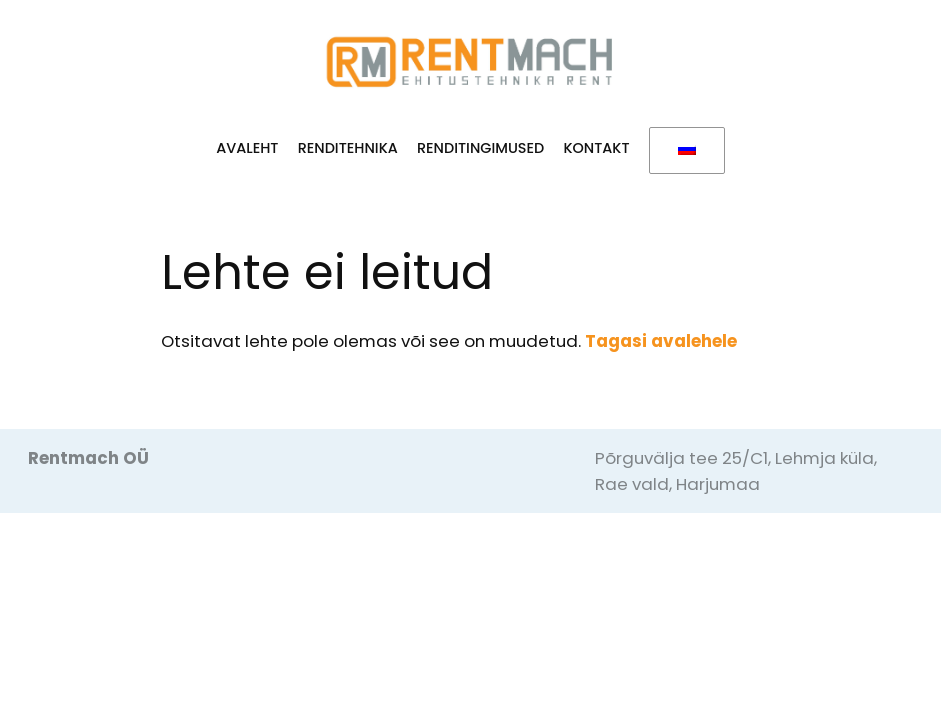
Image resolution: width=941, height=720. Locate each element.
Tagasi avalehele (661, 341)
